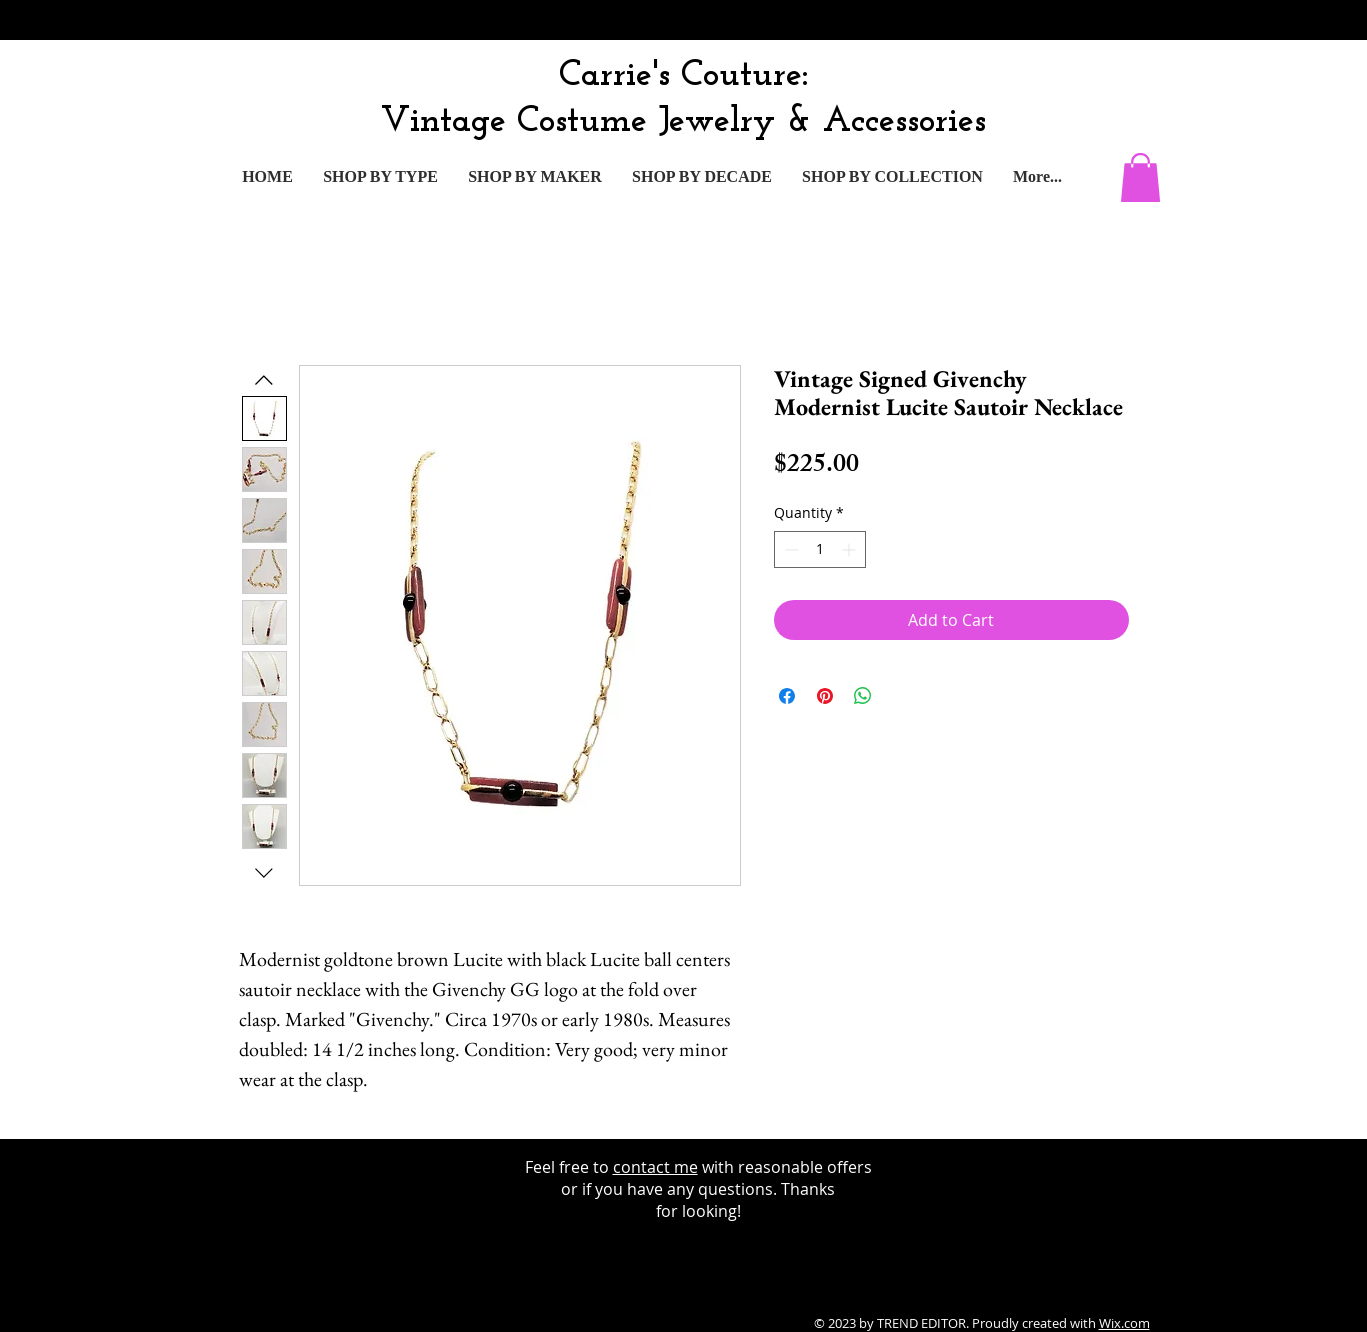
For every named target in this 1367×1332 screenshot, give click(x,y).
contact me (655, 1167)
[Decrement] (789, 549)
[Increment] (850, 549)
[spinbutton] (820, 549)
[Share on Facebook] (787, 696)
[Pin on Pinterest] (825, 696)
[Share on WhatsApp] (863, 696)
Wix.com (1124, 1323)
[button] (1140, 177)
